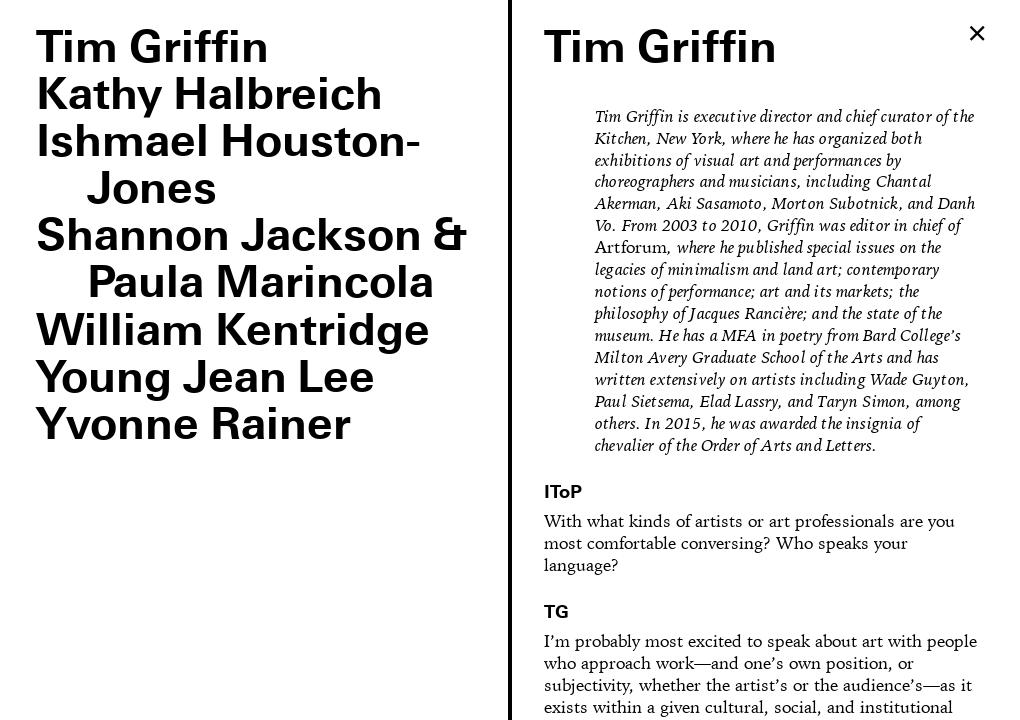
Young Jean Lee (205, 379)
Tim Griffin (152, 49)
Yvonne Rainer (193, 426)
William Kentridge (233, 332)
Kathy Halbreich (209, 96)
